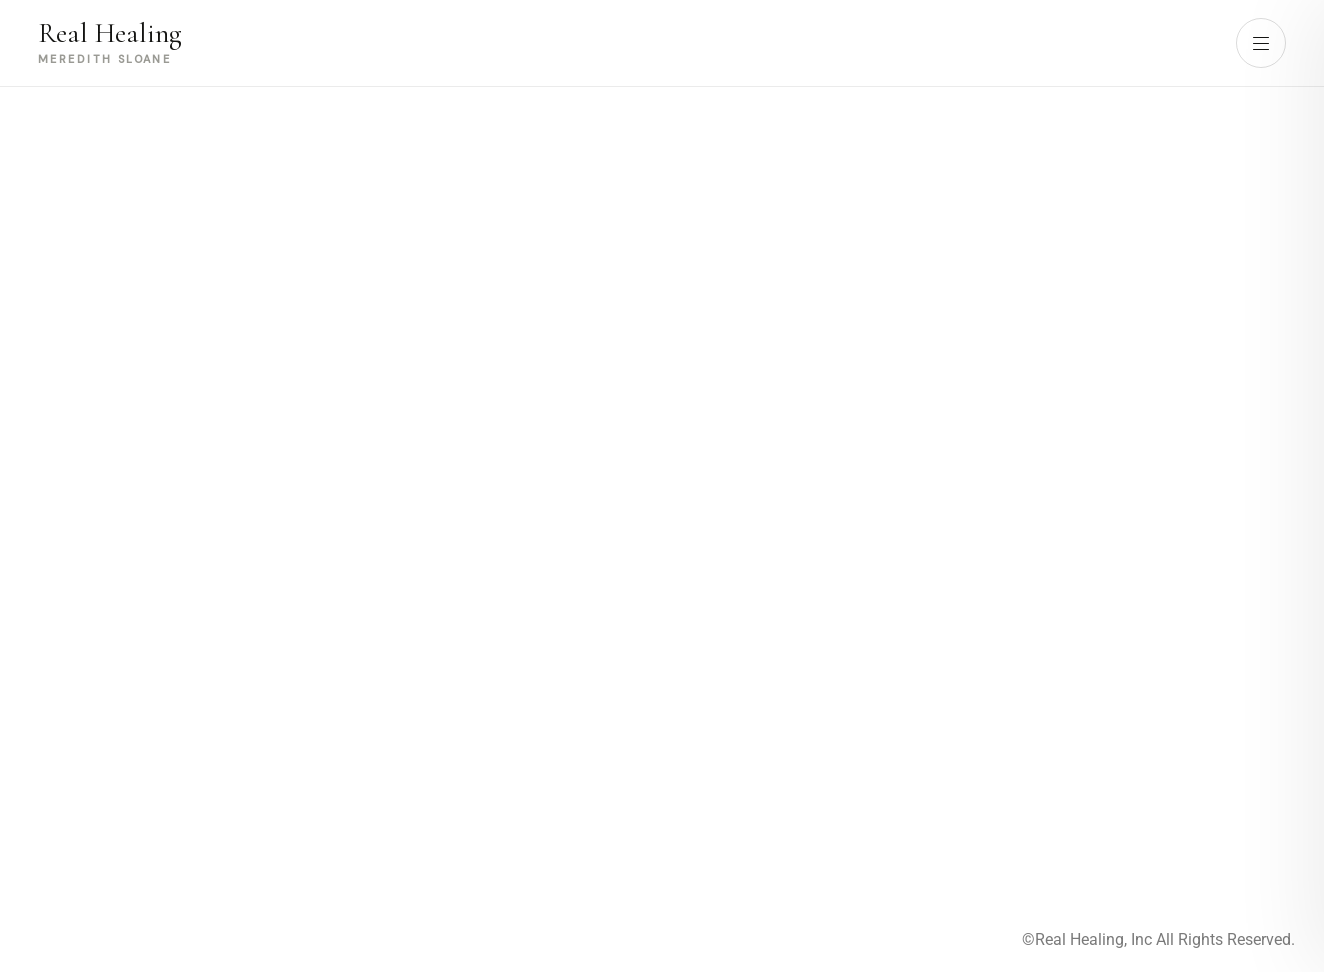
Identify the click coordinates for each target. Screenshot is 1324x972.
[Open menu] (1261, 43)
